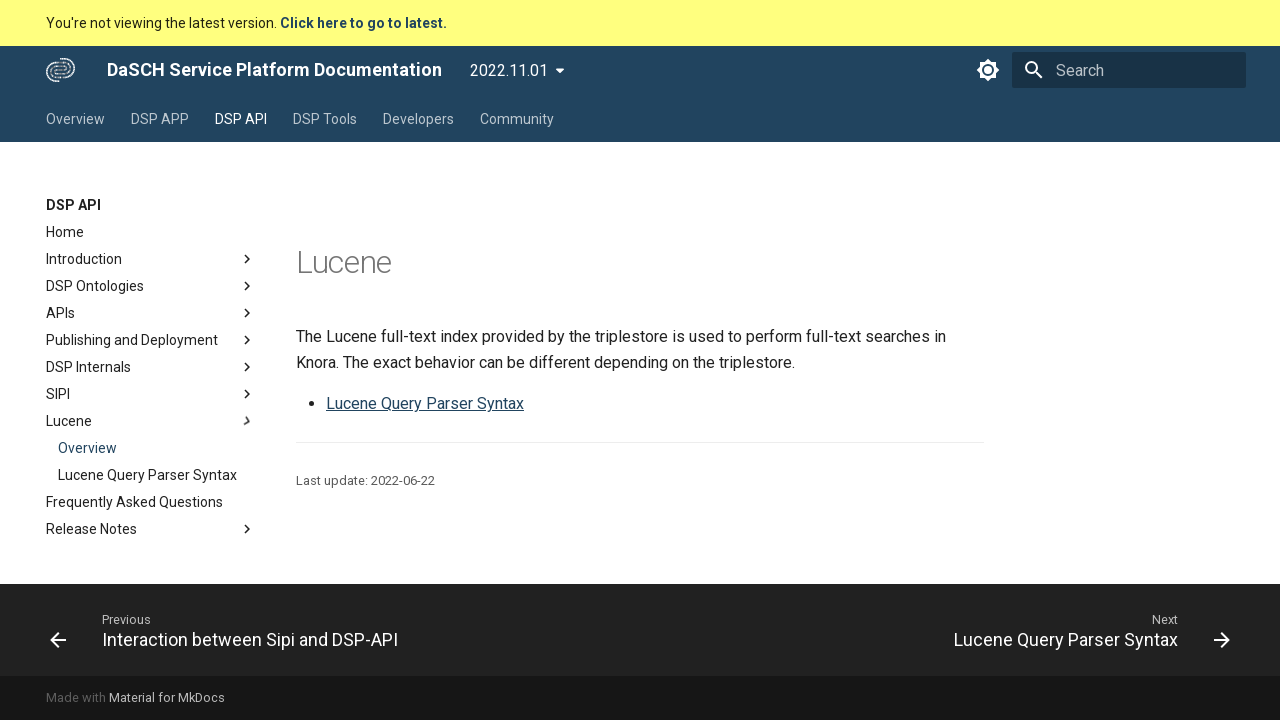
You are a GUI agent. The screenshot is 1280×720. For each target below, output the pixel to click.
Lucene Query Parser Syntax (147, 475)
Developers (418, 119)
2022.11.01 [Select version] (509, 70)
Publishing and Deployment (151, 340)
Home (65, 232)
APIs (151, 313)
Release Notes (151, 529)
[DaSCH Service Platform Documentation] (60, 70)
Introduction (151, 259)
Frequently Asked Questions (134, 502)
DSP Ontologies (151, 286)
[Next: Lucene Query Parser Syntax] (1087, 630)
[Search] (1129, 70)
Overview (75, 119)
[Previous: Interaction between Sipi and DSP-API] (228, 630)
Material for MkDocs (167, 697)
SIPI (151, 394)
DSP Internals (151, 367)
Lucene (151, 421)
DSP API (241, 119)
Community (517, 119)
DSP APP (160, 119)
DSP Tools (325, 119)
